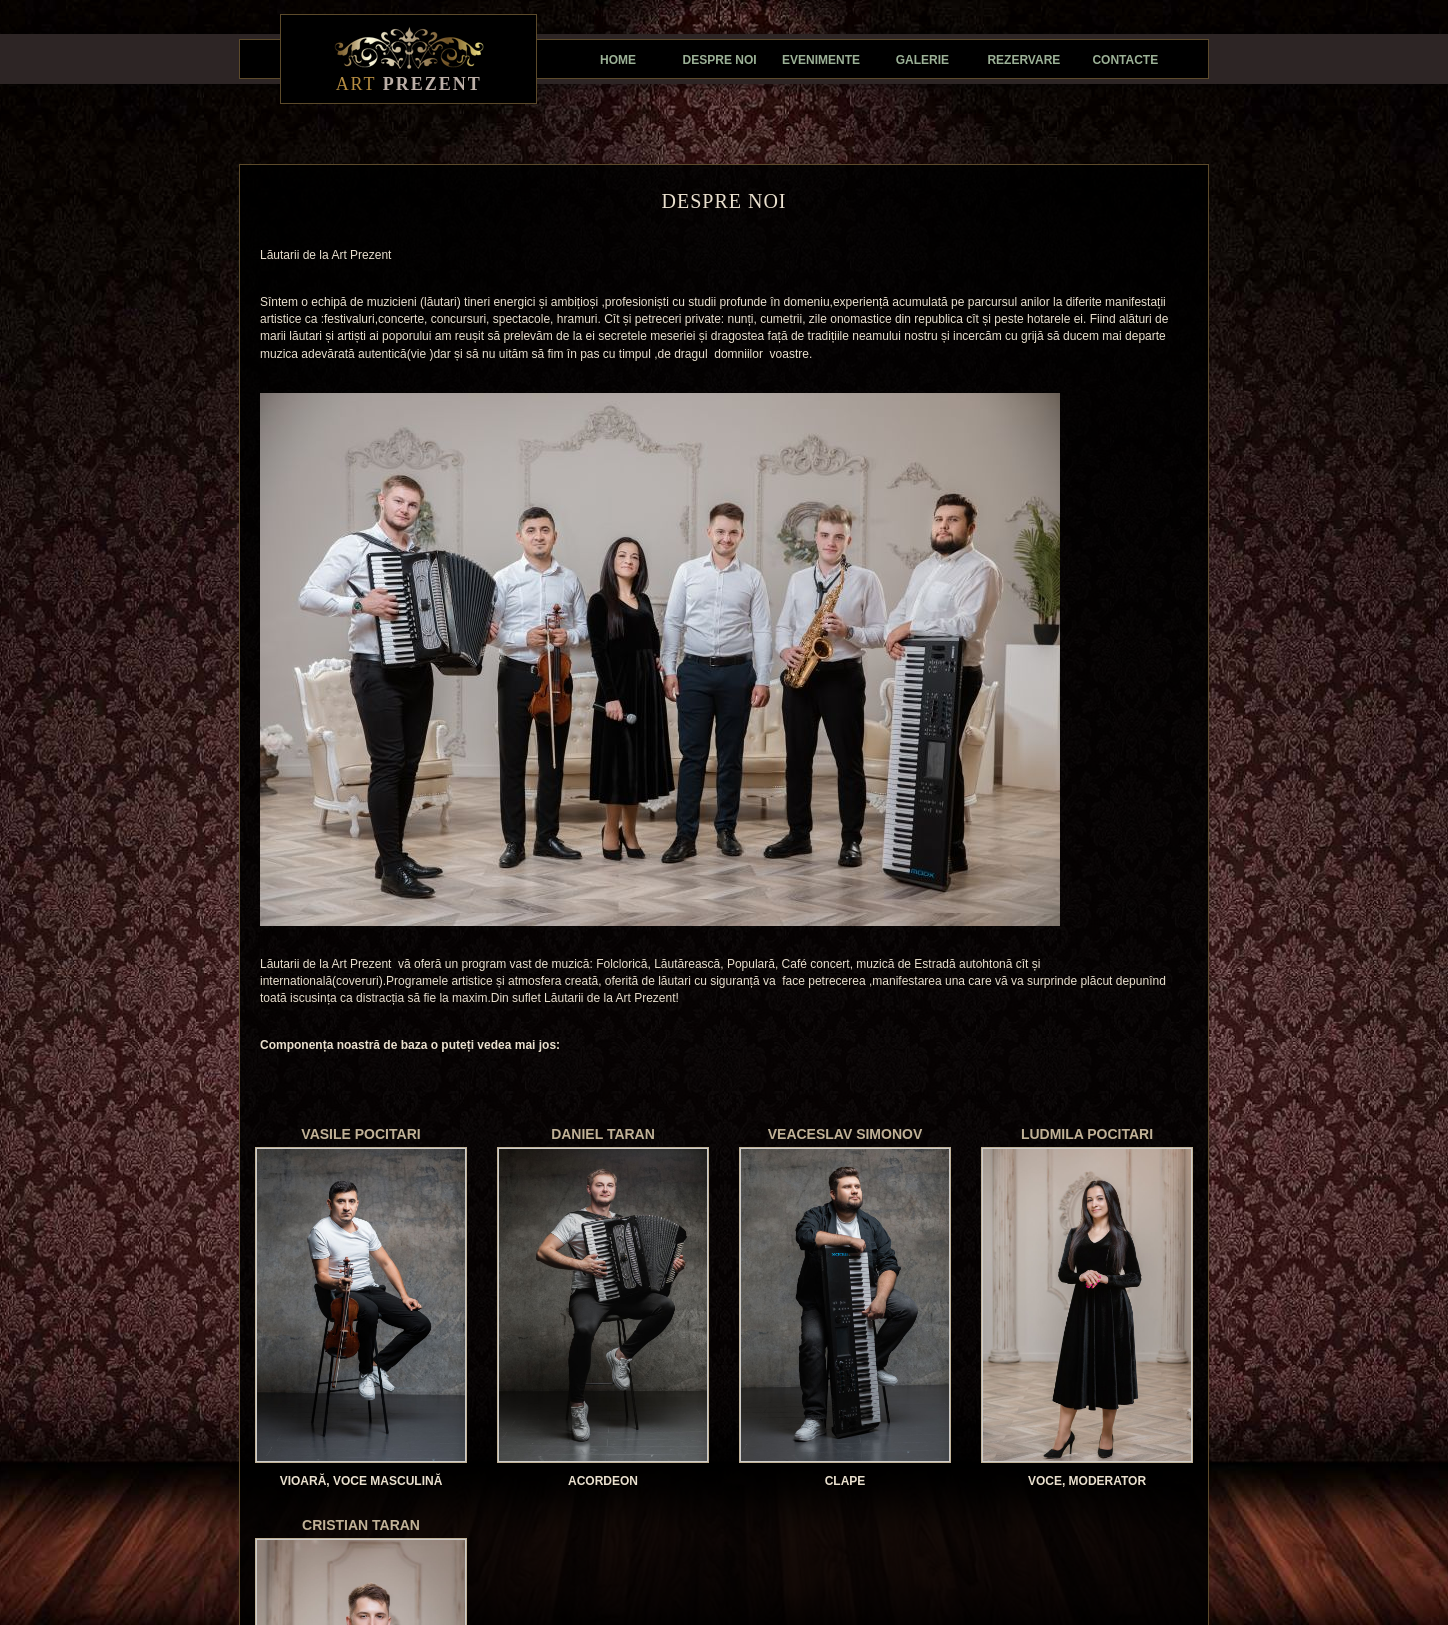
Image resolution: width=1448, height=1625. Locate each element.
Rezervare (1023, 60)
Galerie (922, 60)
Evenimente (821, 60)
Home (618, 60)
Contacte (1125, 60)
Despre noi (720, 60)
